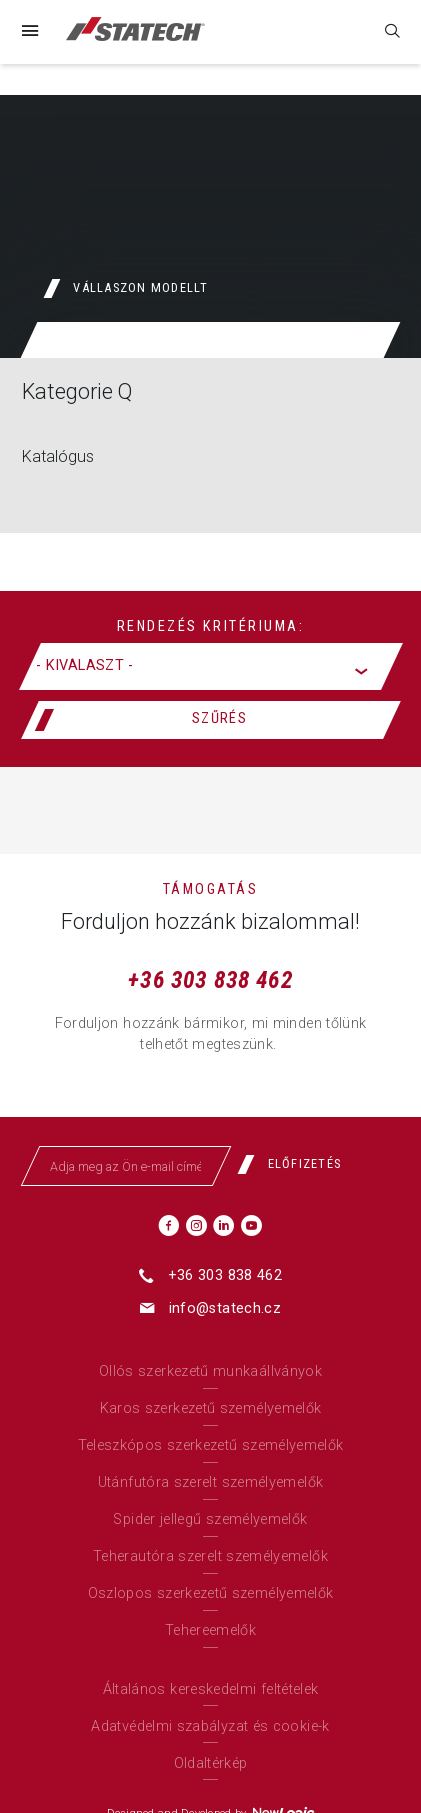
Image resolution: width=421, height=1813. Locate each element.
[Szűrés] (211, 720)
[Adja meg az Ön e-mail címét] (126, 1166)
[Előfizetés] (296, 1164)
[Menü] (29, 31)
